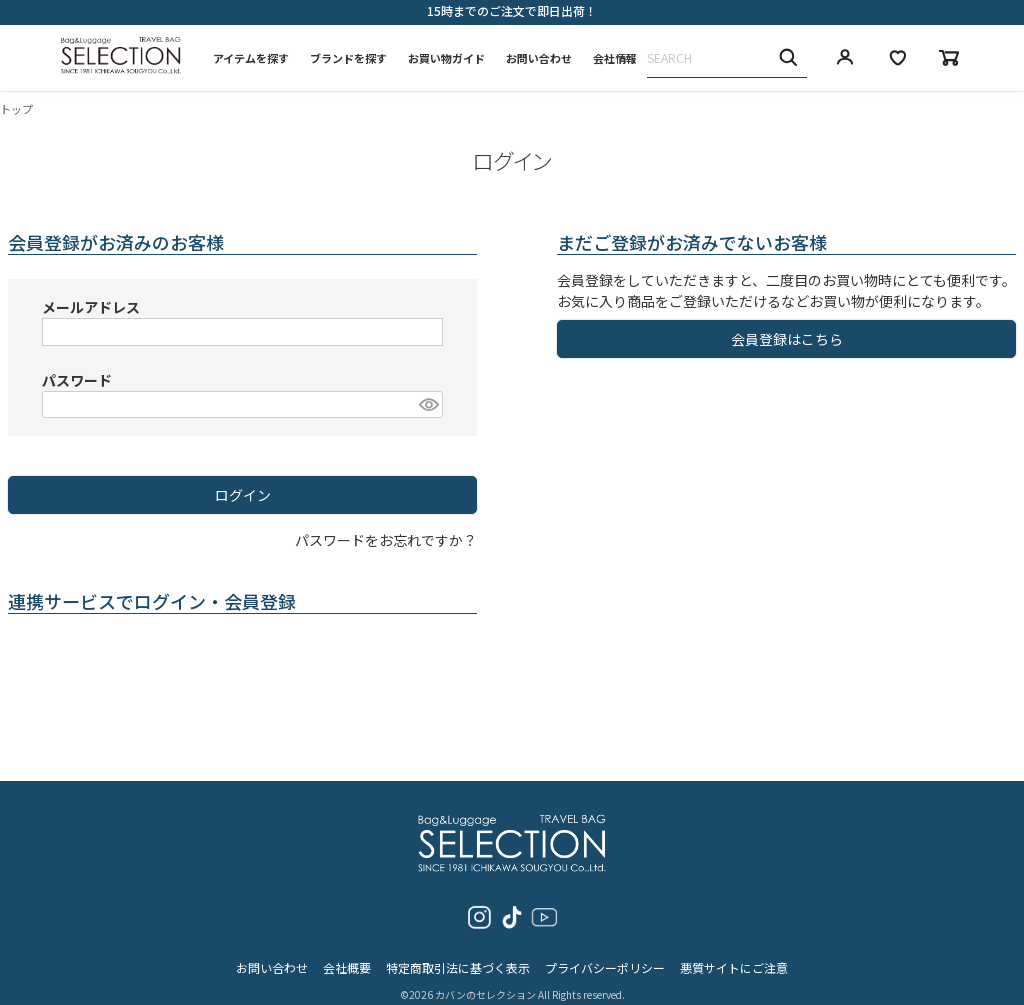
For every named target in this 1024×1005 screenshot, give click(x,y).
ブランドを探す (348, 58)
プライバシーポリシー (605, 950)
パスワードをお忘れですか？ (386, 540)
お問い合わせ (539, 58)
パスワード (77, 380)
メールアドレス (91, 307)
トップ (16, 109)
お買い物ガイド (446, 58)
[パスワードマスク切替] (428, 405)
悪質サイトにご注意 (734, 950)
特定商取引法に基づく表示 (458, 950)
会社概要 (347, 950)
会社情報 (615, 58)
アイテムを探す (251, 58)
